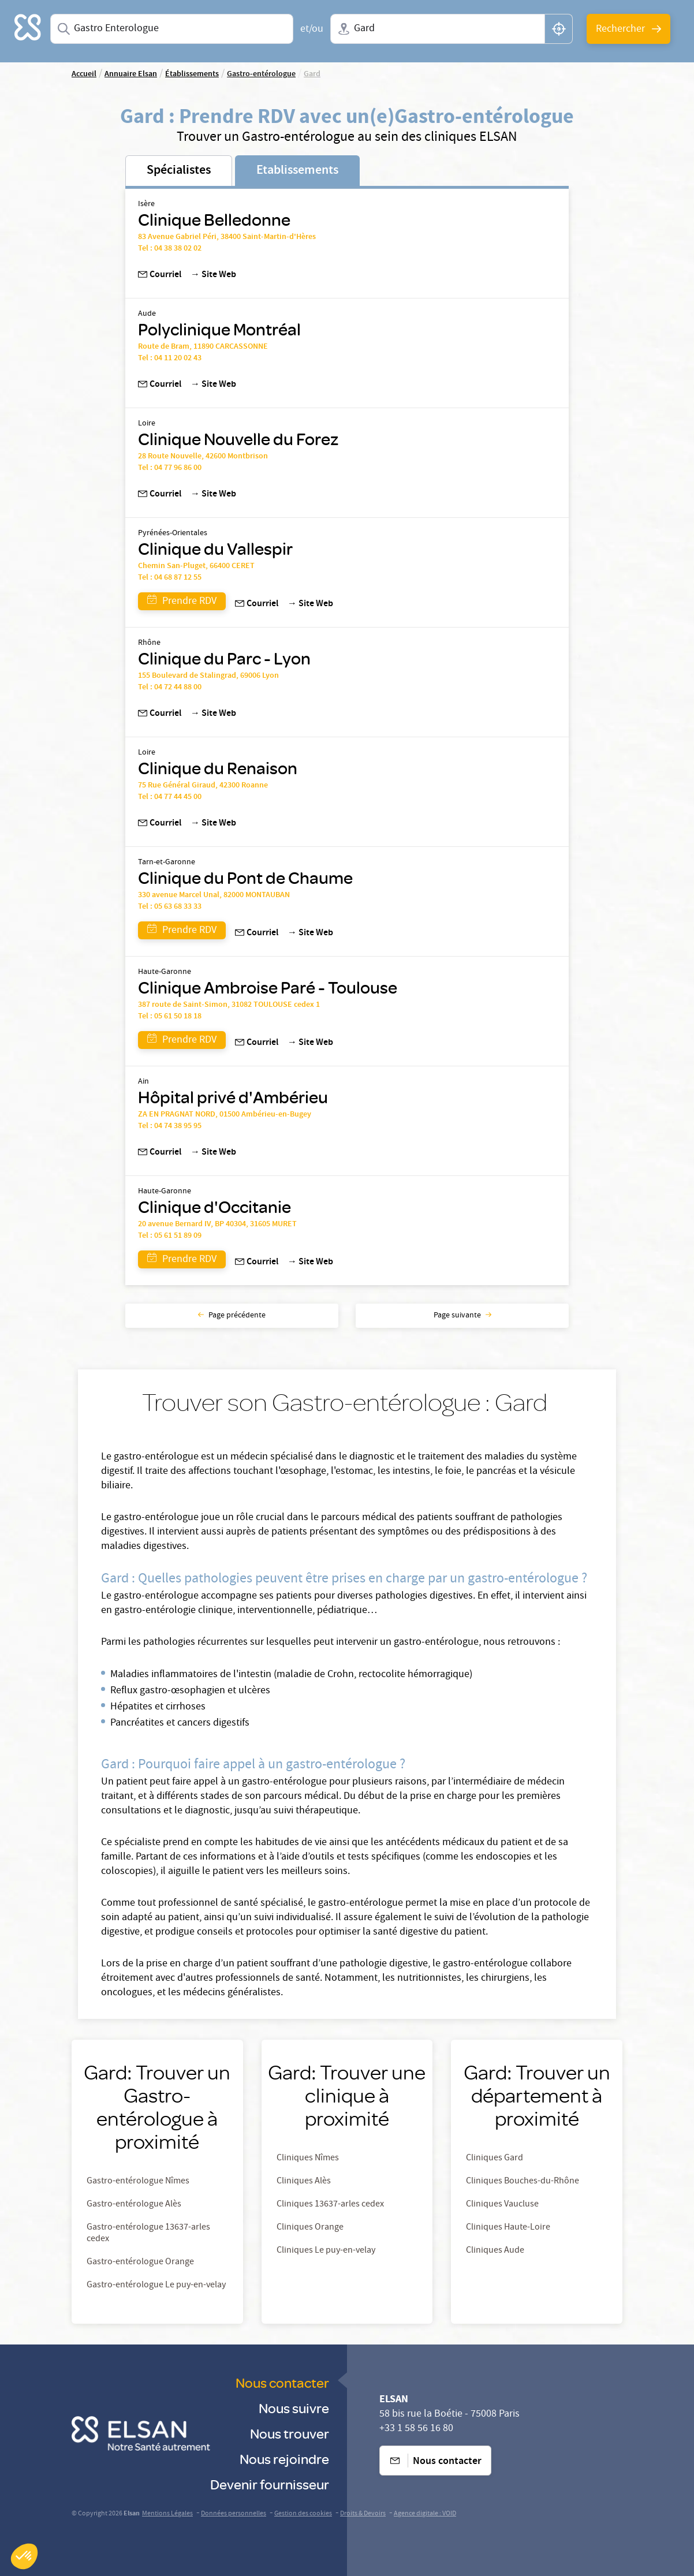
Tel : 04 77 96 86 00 (170, 468)
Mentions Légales (167, 2513)
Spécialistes (179, 171)
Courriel (159, 275)
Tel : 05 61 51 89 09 (170, 1236)
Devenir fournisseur (269, 2484)
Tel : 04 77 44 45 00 (170, 797)
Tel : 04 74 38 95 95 (170, 1126)
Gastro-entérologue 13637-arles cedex (148, 2233)
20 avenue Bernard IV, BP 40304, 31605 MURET (217, 1224)
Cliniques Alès (304, 2182)
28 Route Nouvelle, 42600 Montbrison (203, 456)
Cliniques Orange (310, 2228)
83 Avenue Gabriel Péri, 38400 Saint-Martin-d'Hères (227, 237)
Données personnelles (233, 2513)
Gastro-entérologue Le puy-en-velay (156, 2286)
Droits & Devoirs (363, 2513)
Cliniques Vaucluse (502, 2205)
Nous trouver (289, 2433)
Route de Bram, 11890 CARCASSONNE (203, 347)
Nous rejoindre (284, 2458)
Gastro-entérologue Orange (140, 2262)
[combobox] (172, 28)
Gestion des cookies (303, 2513)
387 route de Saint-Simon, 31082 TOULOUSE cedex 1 (229, 1005)
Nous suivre (294, 2408)
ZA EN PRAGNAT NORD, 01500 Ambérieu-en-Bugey (224, 1115)
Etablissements (297, 171)
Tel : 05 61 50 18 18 (170, 1016)
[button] (24, 2556)
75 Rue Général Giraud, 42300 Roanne (203, 786)
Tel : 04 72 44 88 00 (170, 687)
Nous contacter (282, 2382)
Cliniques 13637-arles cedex (330, 2205)
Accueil (84, 74)
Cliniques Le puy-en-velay (326, 2251)
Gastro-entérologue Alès (134, 2205)
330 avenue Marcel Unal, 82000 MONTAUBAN (214, 895)
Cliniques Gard (494, 2159)
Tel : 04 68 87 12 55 (170, 578)
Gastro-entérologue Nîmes (138, 2182)
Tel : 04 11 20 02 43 (170, 358)
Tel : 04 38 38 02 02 (170, 249)
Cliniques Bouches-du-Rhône (522, 2182)
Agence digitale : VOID (425, 2513)
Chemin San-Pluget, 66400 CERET (196, 566)
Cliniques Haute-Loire (508, 2228)
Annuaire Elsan (131, 74)
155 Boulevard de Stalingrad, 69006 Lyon (208, 676)
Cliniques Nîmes (308, 2159)
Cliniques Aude (495, 2251)
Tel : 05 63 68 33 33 (170, 907)
